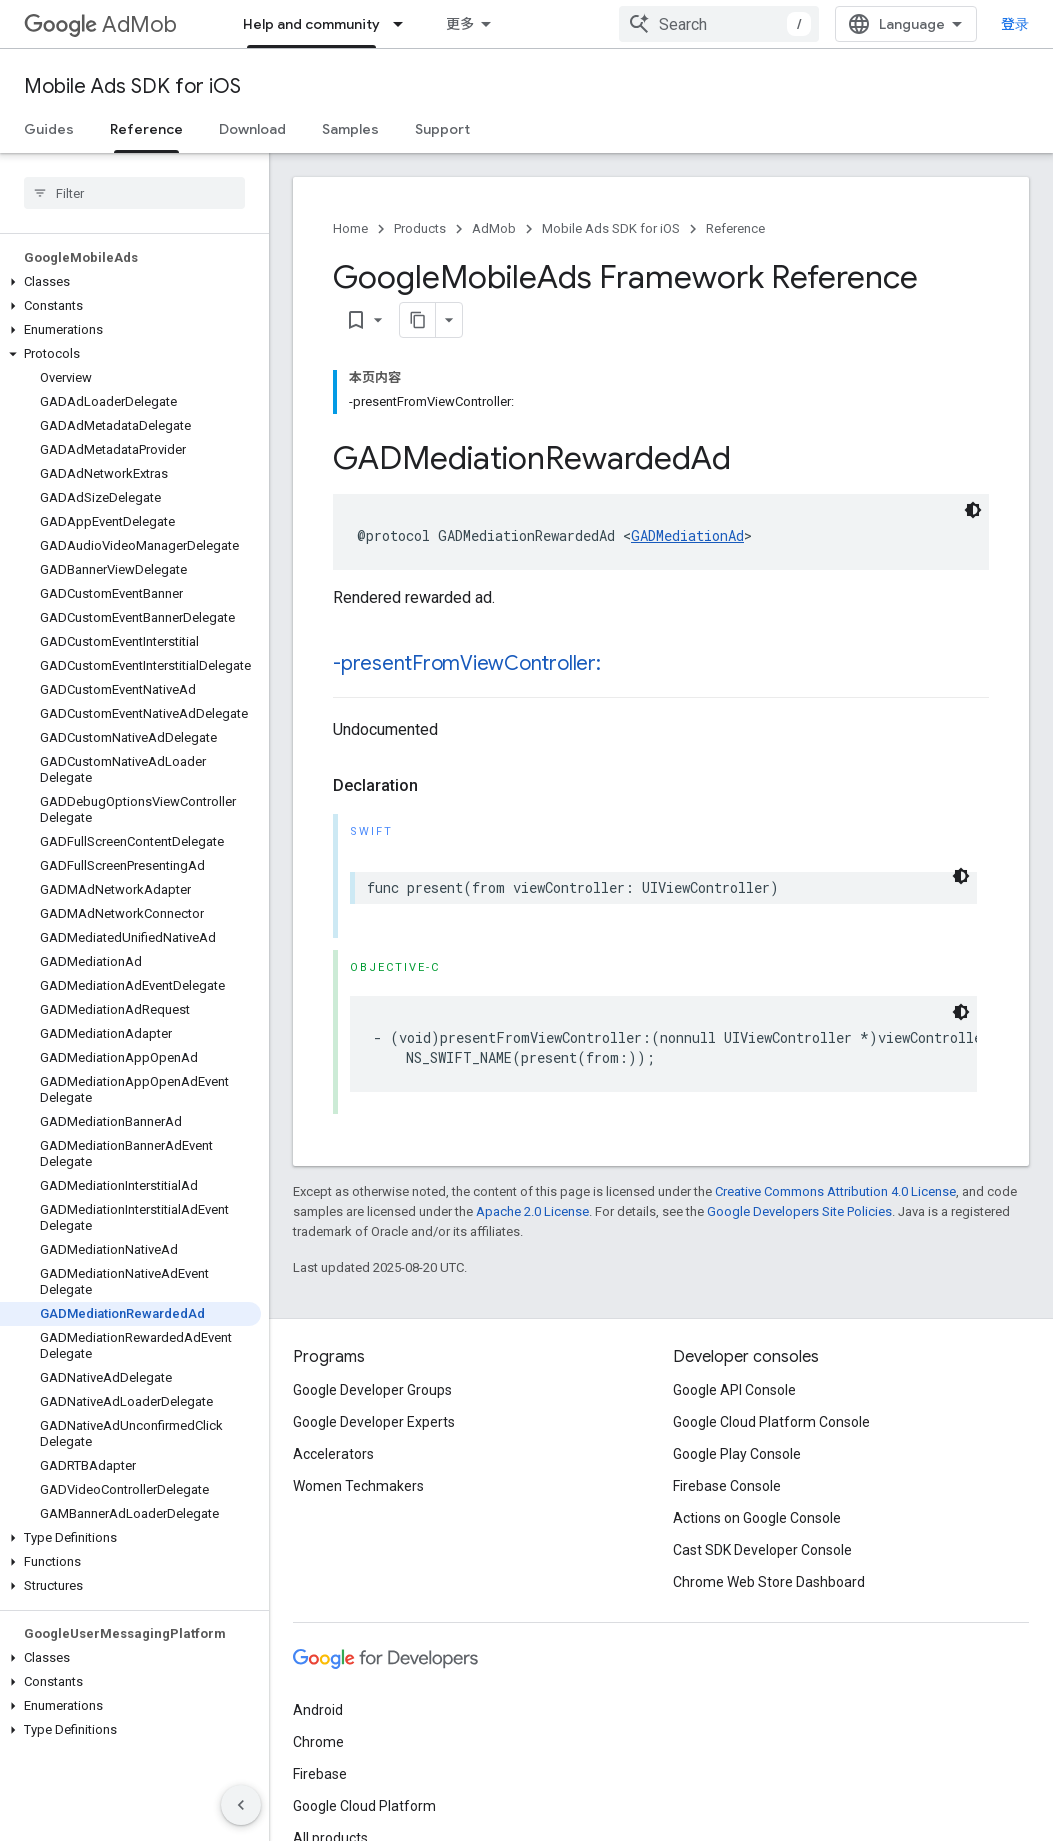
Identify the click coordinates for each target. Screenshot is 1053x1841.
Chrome (318, 1742)
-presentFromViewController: (467, 663)
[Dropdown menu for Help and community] (404, 24)
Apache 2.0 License (532, 1211)
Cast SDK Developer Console (762, 1550)
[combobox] (719, 24)
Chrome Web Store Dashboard (769, 1582)
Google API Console (734, 1390)
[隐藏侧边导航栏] (241, 1805)
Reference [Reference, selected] (146, 129)
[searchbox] (134, 193)
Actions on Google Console (757, 1518)
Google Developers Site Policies (799, 1211)
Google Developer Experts (374, 1422)
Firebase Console (727, 1486)
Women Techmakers (358, 1486)
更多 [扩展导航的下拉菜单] (460, 24)
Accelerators (333, 1454)
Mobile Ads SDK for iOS (132, 86)
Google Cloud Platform (364, 1806)
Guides (49, 129)
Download (252, 129)
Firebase (320, 1774)
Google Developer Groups (372, 1390)
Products (420, 228)
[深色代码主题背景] (973, 510)
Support (442, 129)
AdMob (100, 24)
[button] (130, 282)
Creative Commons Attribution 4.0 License (835, 1191)
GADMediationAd (687, 535)
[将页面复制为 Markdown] (418, 320)
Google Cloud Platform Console (771, 1422)
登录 (1015, 24)
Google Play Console (737, 1454)
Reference (735, 228)
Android (318, 1710)
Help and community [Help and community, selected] (311, 24)
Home (350, 228)
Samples (350, 129)
